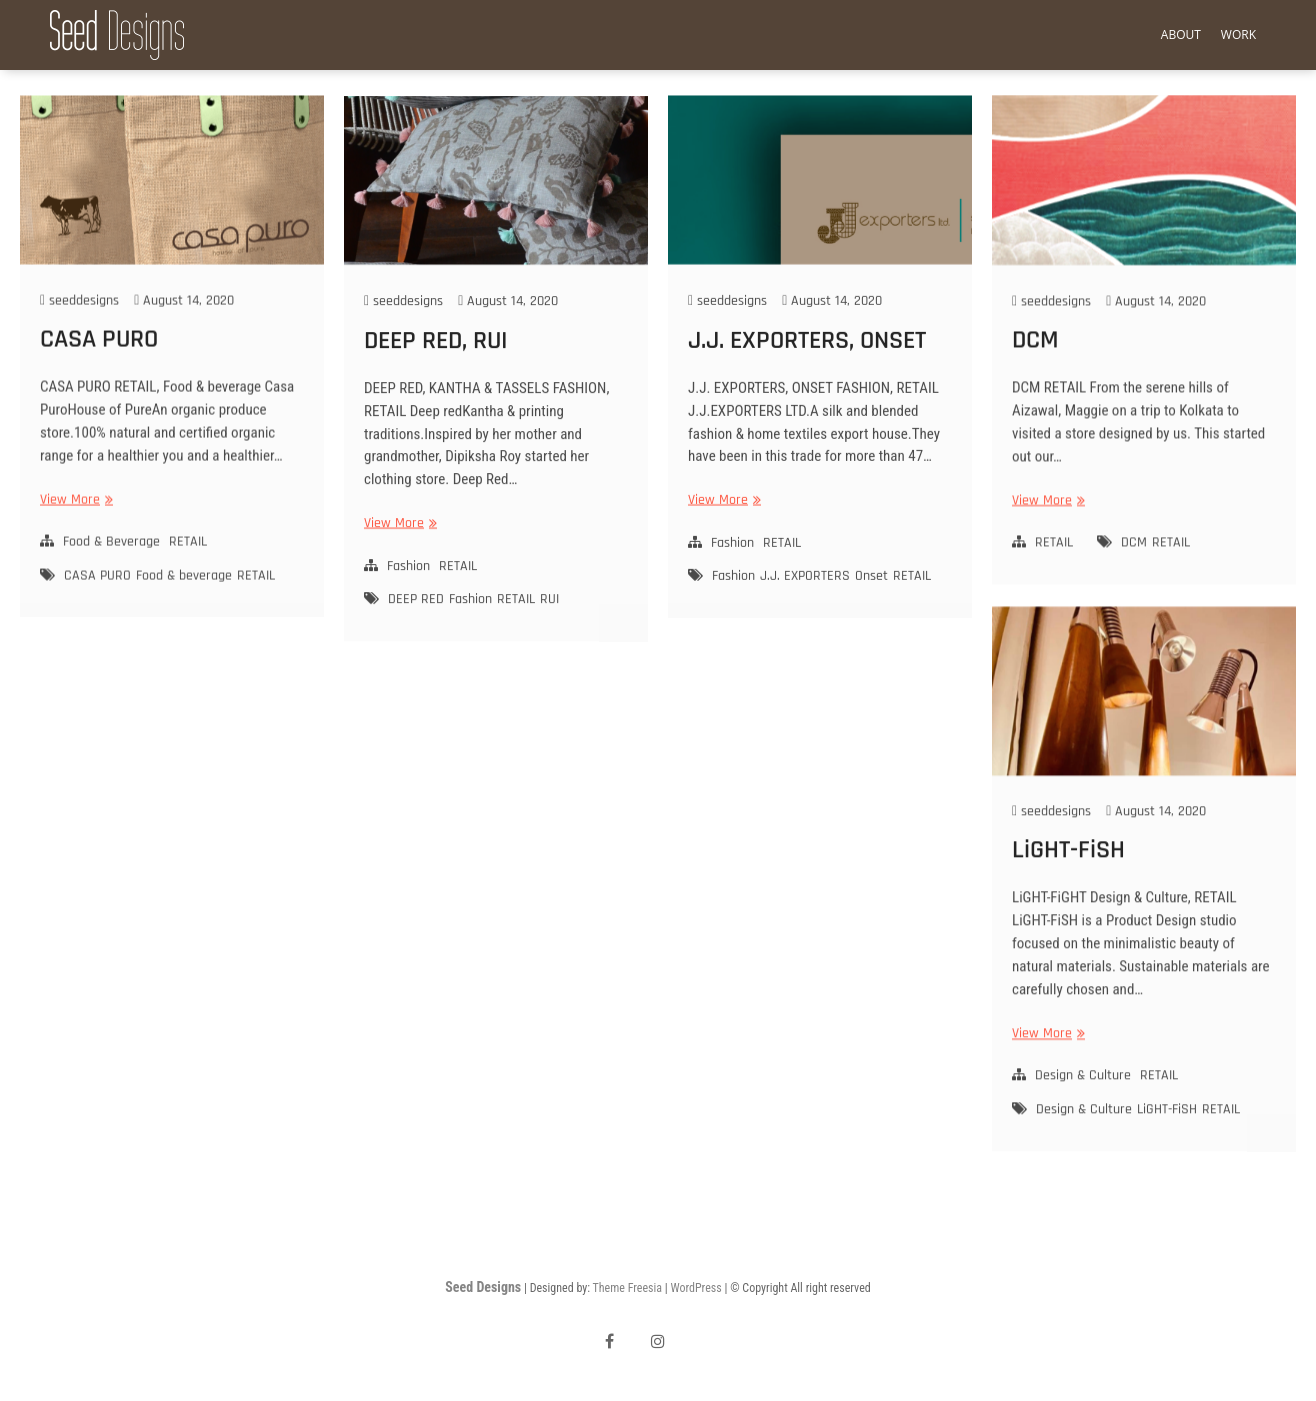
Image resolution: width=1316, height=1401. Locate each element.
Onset (871, 597)
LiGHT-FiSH (1068, 872)
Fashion (408, 588)
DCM (1035, 359)
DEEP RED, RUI (436, 362)
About (1181, 34)
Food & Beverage (111, 563)
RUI (549, 622)
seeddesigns (79, 322)
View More (74, 521)
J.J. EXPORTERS (805, 597)
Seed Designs (483, 1287)
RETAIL (188, 563)
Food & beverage (184, 597)
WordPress (695, 1288)
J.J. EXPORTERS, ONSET (807, 361)
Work (1238, 34)
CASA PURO (99, 360)
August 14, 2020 (184, 322)
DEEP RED (416, 622)
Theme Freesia (627, 1288)
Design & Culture (1083, 1099)
